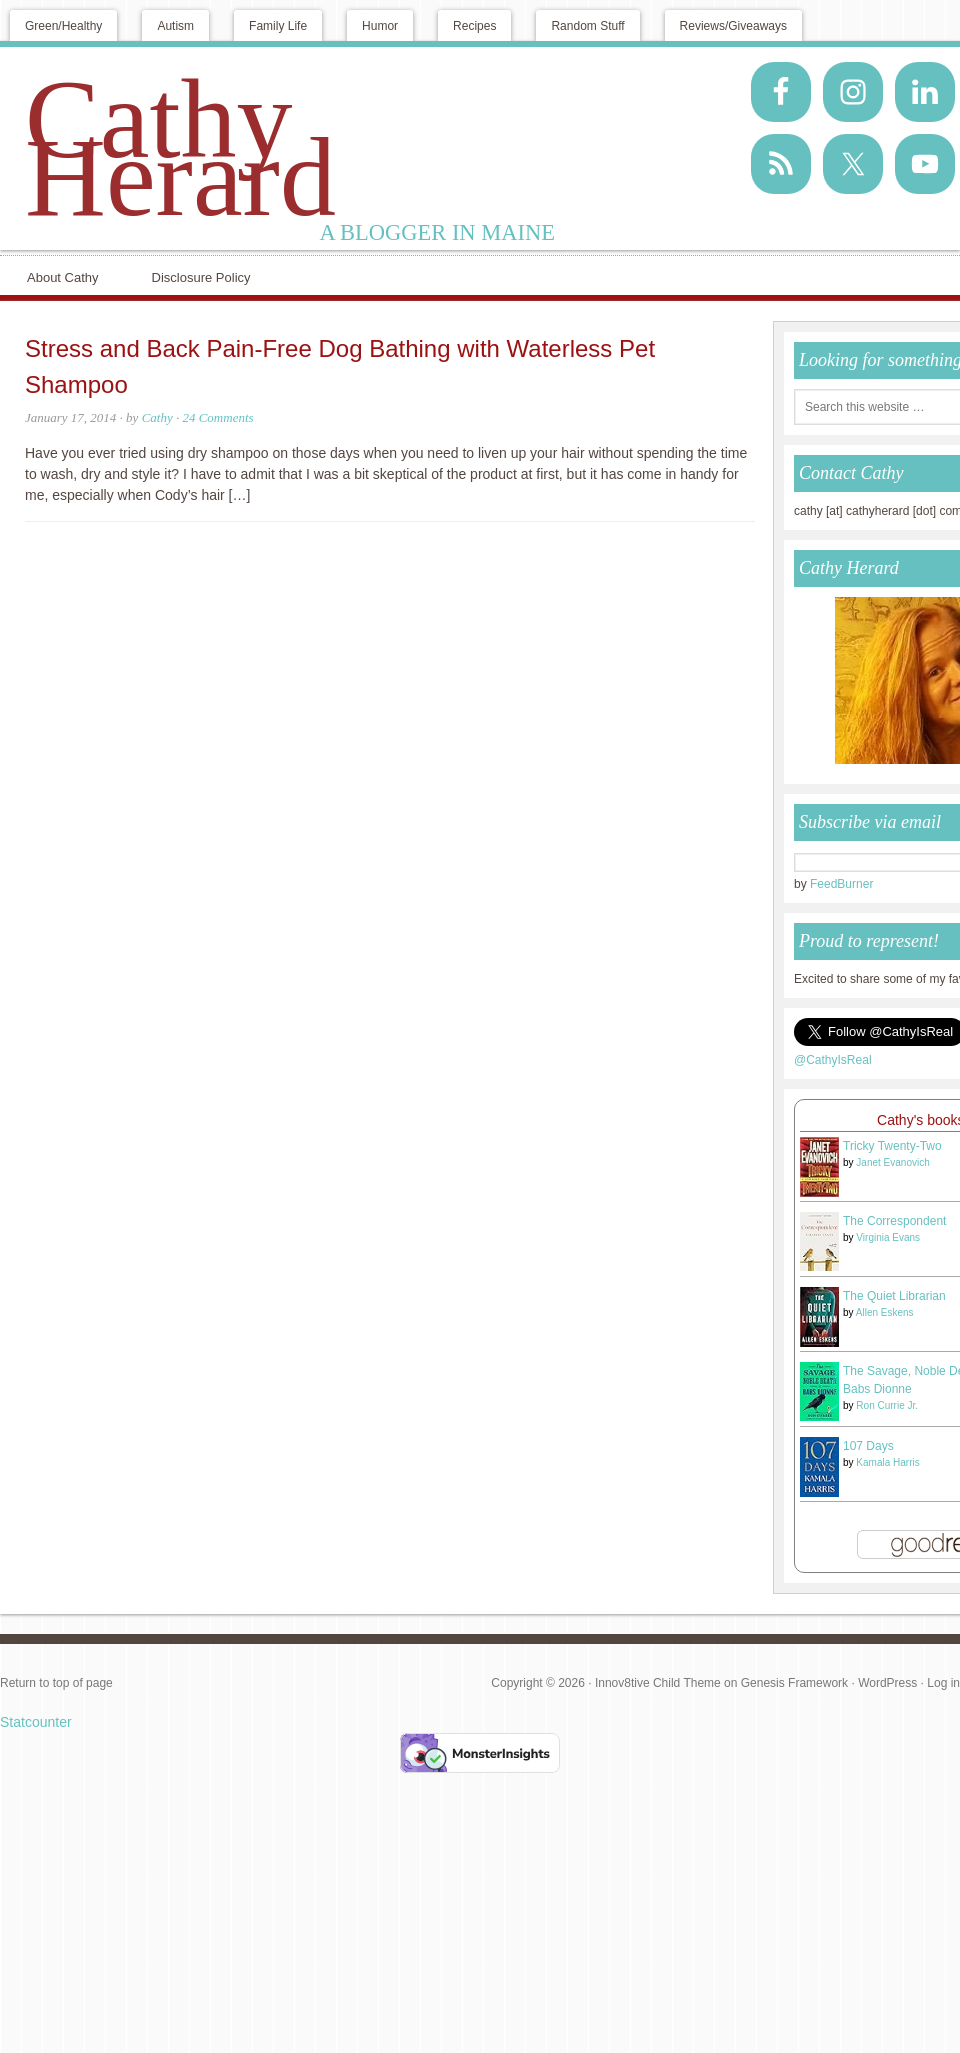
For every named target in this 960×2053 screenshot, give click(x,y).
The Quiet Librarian (894, 1296)
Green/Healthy (63, 26)
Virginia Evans (888, 1237)
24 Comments (217, 417)
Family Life (278, 26)
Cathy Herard (180, 148)
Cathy (157, 417)
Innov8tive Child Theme (658, 1683)
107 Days (868, 1446)
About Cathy (63, 277)
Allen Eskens (885, 1312)
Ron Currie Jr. (887, 1405)
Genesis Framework (794, 1683)
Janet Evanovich (892, 1162)
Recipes (474, 26)
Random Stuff (587, 26)
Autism (175, 26)
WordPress (887, 1683)
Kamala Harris (887, 1462)
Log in (943, 1683)
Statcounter (36, 1722)
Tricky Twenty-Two (892, 1146)
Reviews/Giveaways (733, 26)
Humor (380, 26)
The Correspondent (894, 1221)
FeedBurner (841, 884)
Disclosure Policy (201, 277)
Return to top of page (56, 1683)
